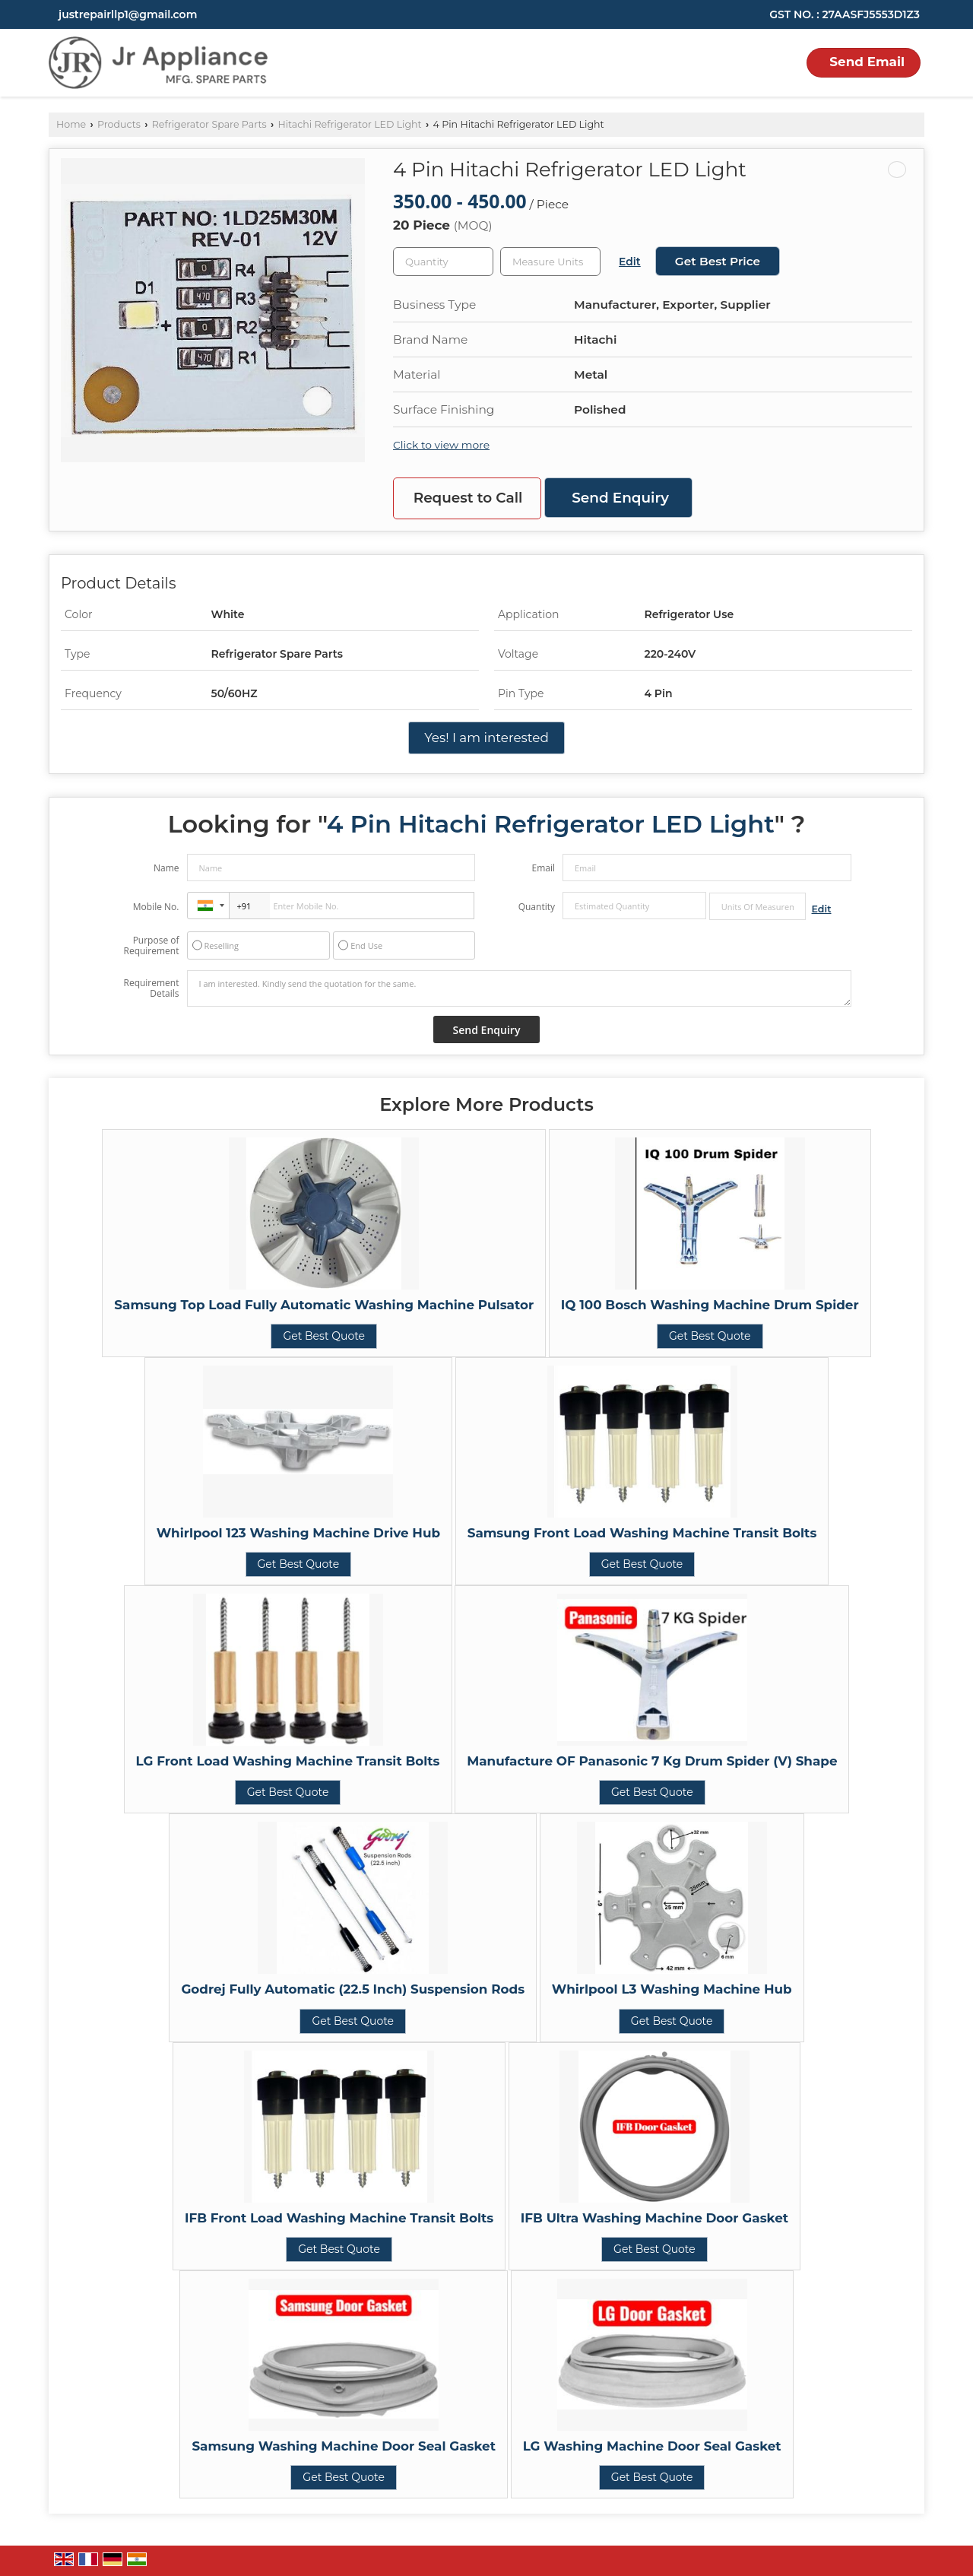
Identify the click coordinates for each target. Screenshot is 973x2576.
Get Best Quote (324, 1336)
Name (166, 867)
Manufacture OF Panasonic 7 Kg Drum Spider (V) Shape (652, 1761)
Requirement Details (151, 988)
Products (119, 124)
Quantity (536, 906)
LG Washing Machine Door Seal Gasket (652, 2446)
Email (543, 867)
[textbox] (550, 261)
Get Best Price (717, 261)
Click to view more (441, 445)
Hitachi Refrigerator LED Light (349, 124)
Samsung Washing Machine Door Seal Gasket (344, 2446)
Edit (630, 261)
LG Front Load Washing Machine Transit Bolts (288, 1761)
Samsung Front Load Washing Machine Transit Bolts (642, 1532)
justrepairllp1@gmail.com (128, 14)
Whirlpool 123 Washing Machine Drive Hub (298, 1532)
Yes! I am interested (486, 737)
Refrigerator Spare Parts (209, 124)
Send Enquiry (620, 497)
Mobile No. (156, 906)
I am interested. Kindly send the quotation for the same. (519, 988)
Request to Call (468, 497)
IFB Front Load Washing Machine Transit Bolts (339, 2217)
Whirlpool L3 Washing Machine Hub (672, 1989)
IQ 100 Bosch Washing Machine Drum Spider (710, 1304)
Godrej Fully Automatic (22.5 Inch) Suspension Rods (353, 1989)
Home (71, 124)
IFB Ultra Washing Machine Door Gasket (654, 2217)
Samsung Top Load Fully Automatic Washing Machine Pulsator (324, 1304)
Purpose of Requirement (151, 945)
